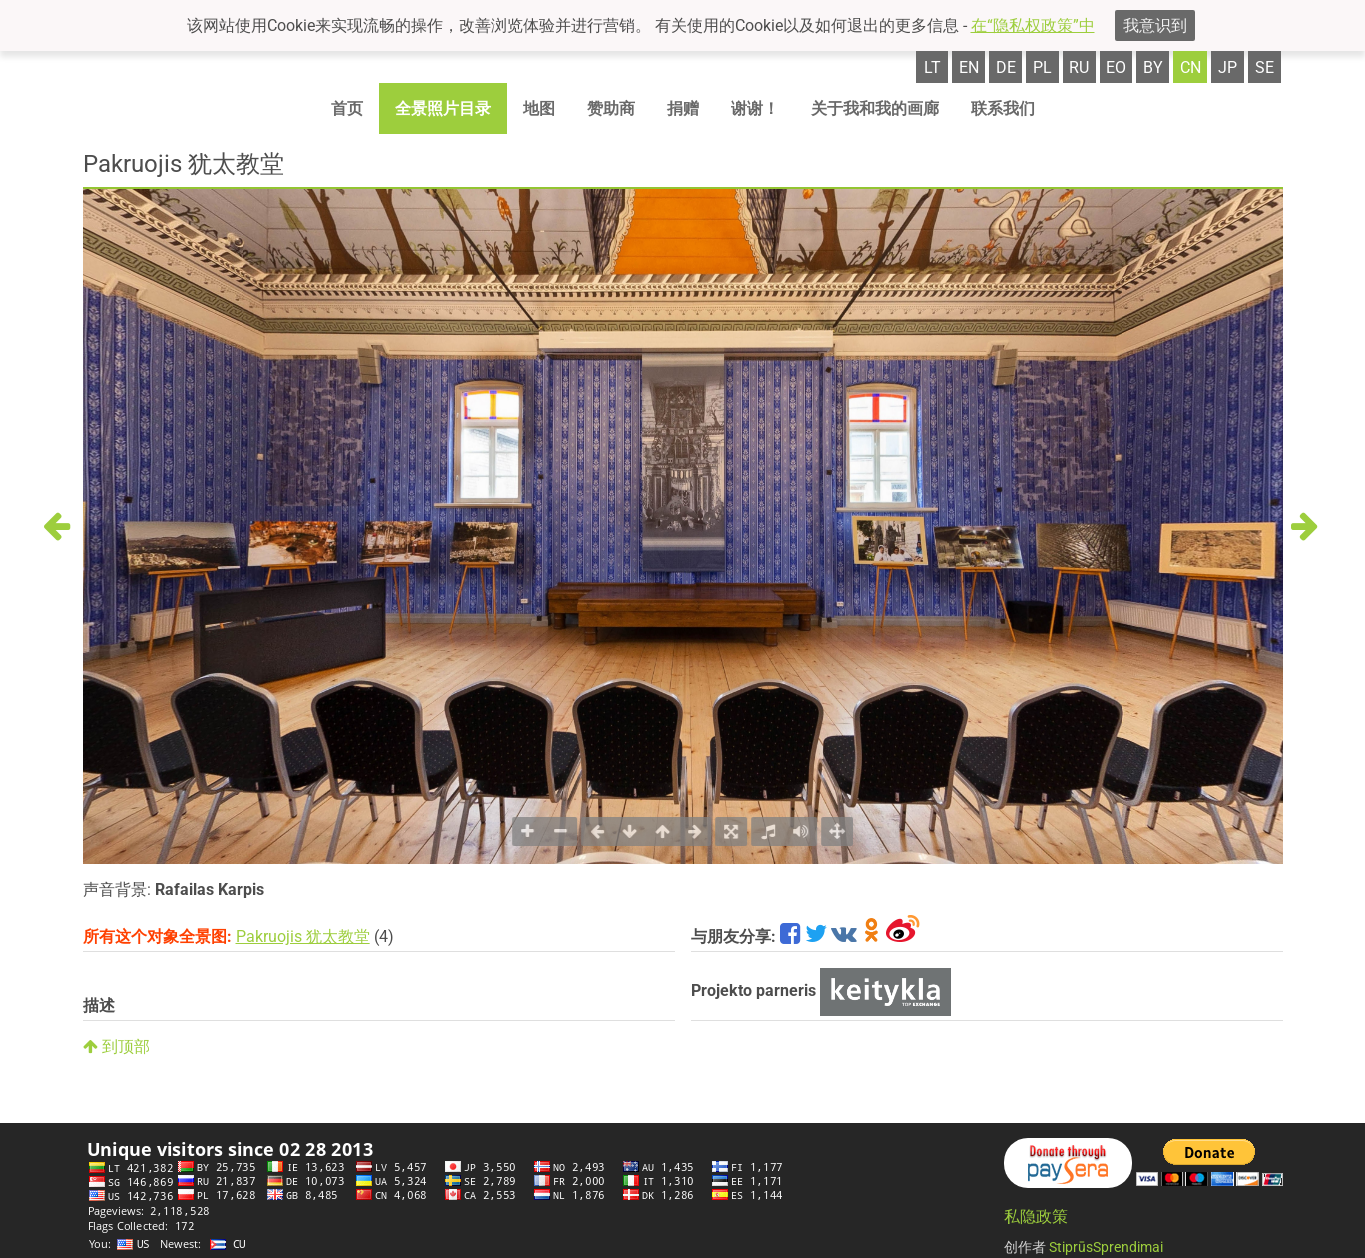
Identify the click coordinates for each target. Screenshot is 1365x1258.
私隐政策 (1036, 1216)
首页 (347, 108)
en (969, 67)
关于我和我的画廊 (875, 108)
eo (1116, 67)
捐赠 (683, 108)
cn (1190, 67)
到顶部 (116, 1046)
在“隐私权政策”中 (1033, 25)
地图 (539, 108)
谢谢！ (755, 108)
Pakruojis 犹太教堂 (303, 936)
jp (1227, 67)
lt (932, 67)
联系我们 (1003, 108)
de (1006, 67)
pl (1042, 67)
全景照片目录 (443, 108)
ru (1079, 67)
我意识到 (1155, 25)
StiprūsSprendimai (1106, 1247)
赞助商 (611, 108)
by (1153, 67)
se (1264, 67)
